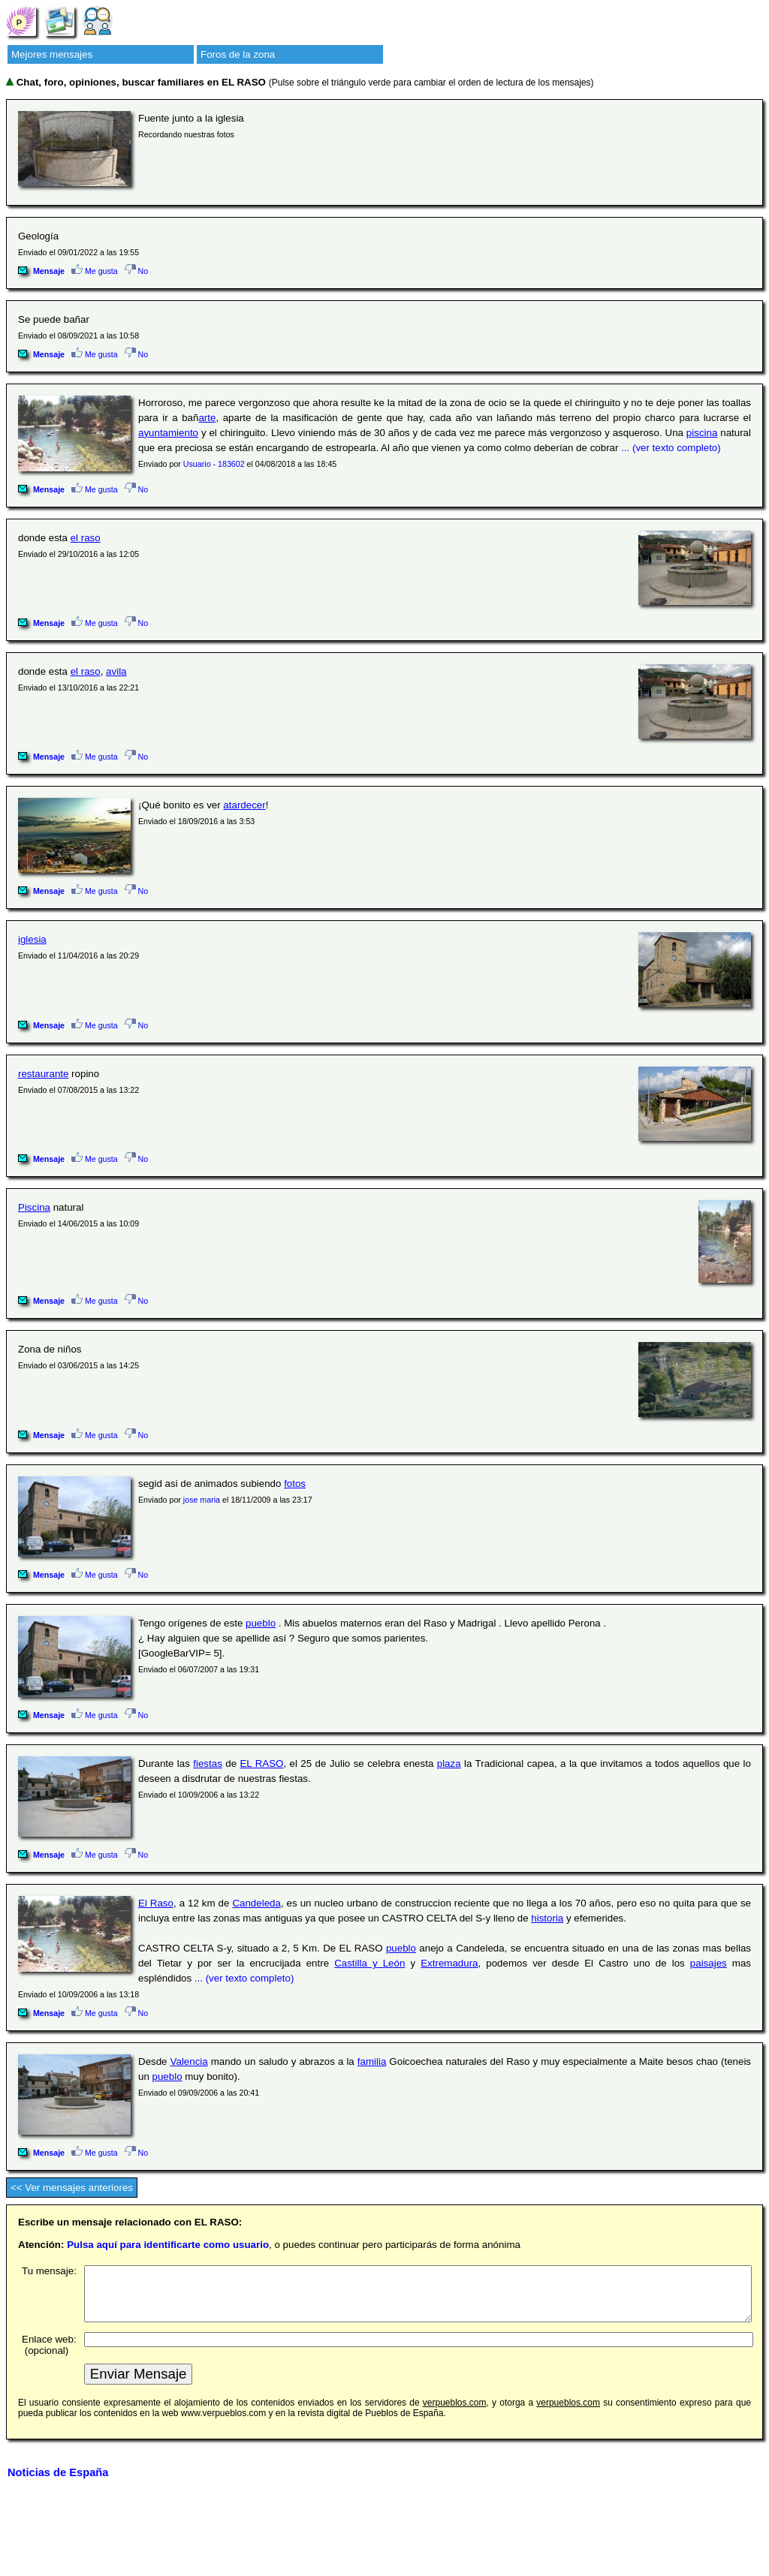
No (137, 270)
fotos (295, 1483)
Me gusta (94, 270)
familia (372, 2061)
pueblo (261, 1623)
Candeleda (256, 1903)
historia (547, 1918)
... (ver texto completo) (671, 447)
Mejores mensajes (51, 54)
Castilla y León (369, 1963)
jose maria (201, 1499)
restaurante (43, 1073)
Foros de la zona (238, 54)
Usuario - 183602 (214, 463)
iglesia (32, 939)
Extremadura (449, 1963)
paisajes (708, 1963)
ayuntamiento (168, 432)
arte (207, 417)
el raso (86, 537)
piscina (702, 432)
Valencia (189, 2061)
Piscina (34, 1207)
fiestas (207, 1763)
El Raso (155, 1903)
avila (116, 671)
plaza (449, 1763)
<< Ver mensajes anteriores (72, 2187)
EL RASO (261, 1763)
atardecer (244, 805)
